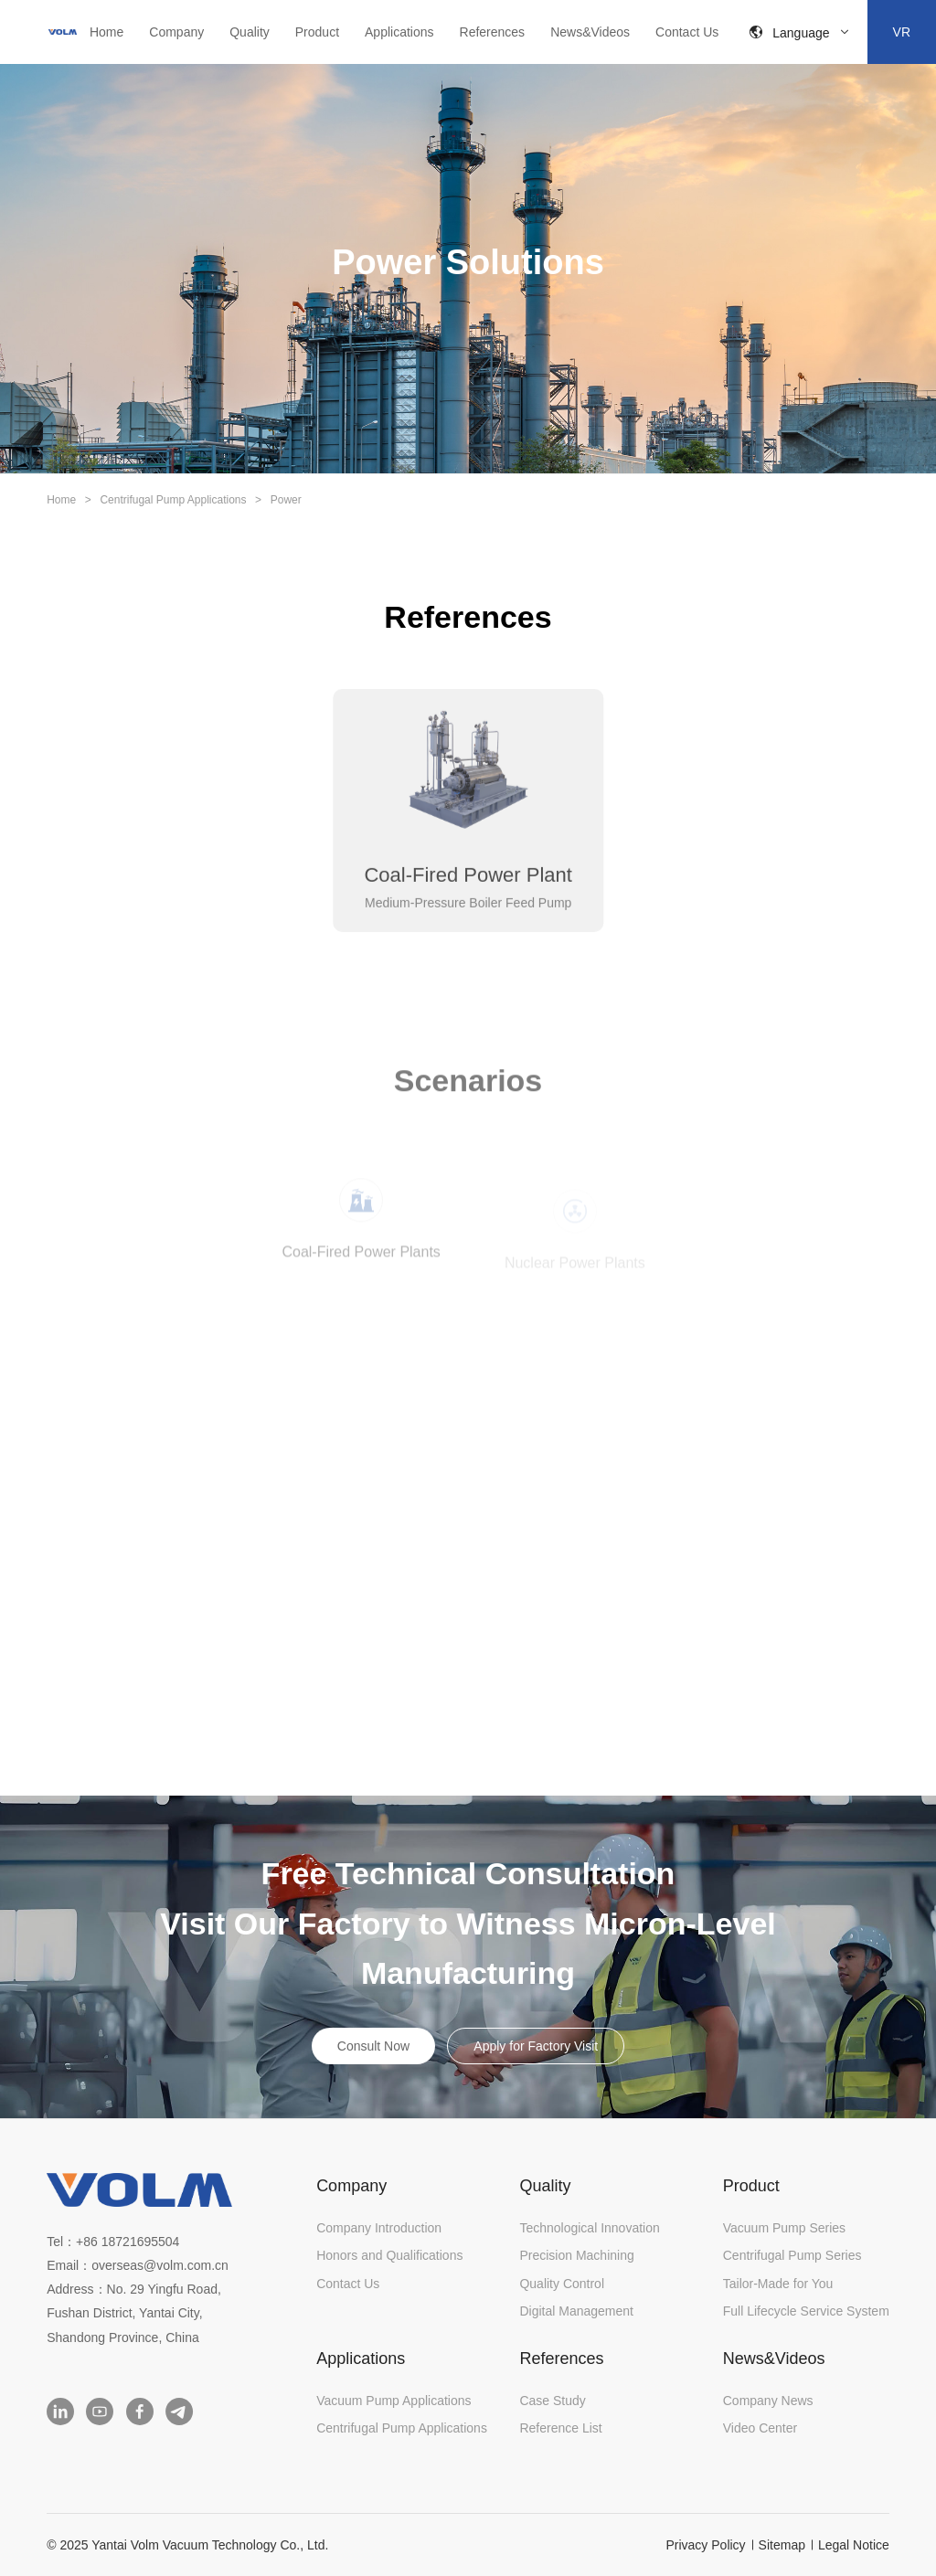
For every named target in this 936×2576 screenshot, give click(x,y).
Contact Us (686, 32)
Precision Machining (576, 2255)
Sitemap (782, 2545)
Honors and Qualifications (389, 2255)
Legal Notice (853, 2545)
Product (317, 32)
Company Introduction (378, 2228)
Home (106, 32)
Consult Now (373, 2046)
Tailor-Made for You (778, 2283)
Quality (249, 32)
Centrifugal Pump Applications (173, 499)
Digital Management (576, 2311)
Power (286, 499)
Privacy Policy (705, 2545)
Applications (399, 32)
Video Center (760, 2428)
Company (176, 32)
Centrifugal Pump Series (792, 2255)
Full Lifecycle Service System (806, 2311)
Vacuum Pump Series (784, 2228)
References (493, 32)
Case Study (552, 2400)
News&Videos (590, 32)
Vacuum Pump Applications (393, 2400)
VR (901, 32)
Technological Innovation (589, 2228)
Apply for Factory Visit (535, 2046)
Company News (768, 2400)
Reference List (560, 2428)
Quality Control (561, 2283)
